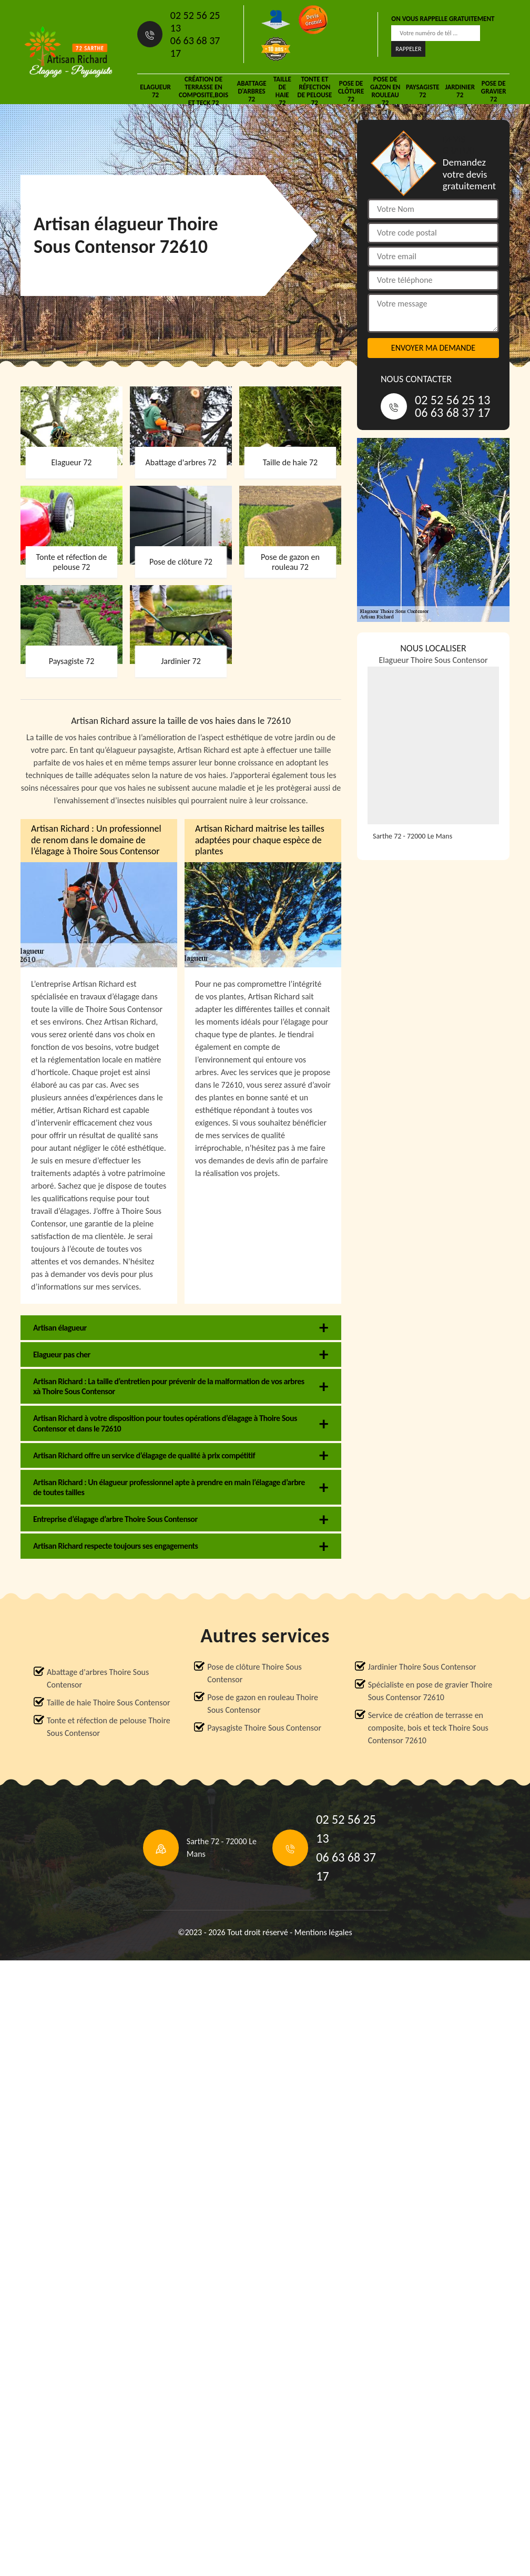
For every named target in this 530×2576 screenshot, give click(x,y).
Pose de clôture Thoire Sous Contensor (254, 1673)
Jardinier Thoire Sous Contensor (422, 1667)
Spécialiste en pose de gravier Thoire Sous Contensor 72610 (430, 1691)
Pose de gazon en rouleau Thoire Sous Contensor (262, 1703)
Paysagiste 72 (423, 91)
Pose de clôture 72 (351, 91)
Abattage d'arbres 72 (251, 91)
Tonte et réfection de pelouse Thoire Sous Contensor (108, 1726)
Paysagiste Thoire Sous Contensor (264, 1728)
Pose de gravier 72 (493, 91)
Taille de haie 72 (282, 91)
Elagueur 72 (155, 91)
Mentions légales (323, 1932)
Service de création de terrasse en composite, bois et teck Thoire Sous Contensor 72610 (428, 1727)
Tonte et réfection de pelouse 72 (314, 91)
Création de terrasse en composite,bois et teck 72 (203, 91)
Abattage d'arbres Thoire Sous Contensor (98, 1678)
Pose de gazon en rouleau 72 (385, 91)
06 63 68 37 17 (195, 46)
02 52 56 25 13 (195, 21)
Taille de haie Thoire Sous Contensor (108, 1703)
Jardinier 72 (460, 91)
